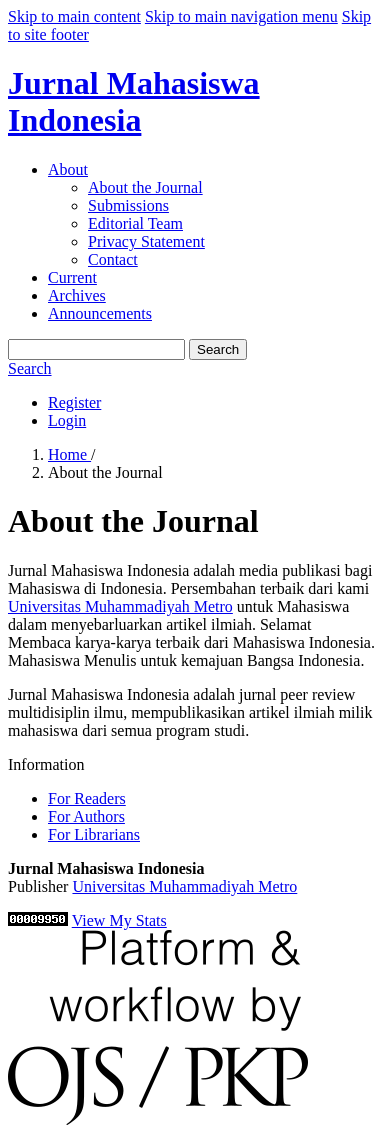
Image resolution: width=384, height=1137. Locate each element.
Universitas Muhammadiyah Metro (120, 606)
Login (67, 420)
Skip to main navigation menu (241, 16)
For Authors (86, 816)
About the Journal (145, 187)
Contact (113, 259)
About (68, 169)
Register (74, 402)
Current (72, 277)
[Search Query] (96, 349)
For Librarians (94, 834)
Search (218, 349)
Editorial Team (135, 223)
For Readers (87, 798)
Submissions (128, 205)
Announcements (100, 313)
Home (69, 454)
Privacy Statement (146, 241)
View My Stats (119, 920)
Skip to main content (74, 16)
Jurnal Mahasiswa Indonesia (134, 101)
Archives (77, 295)
